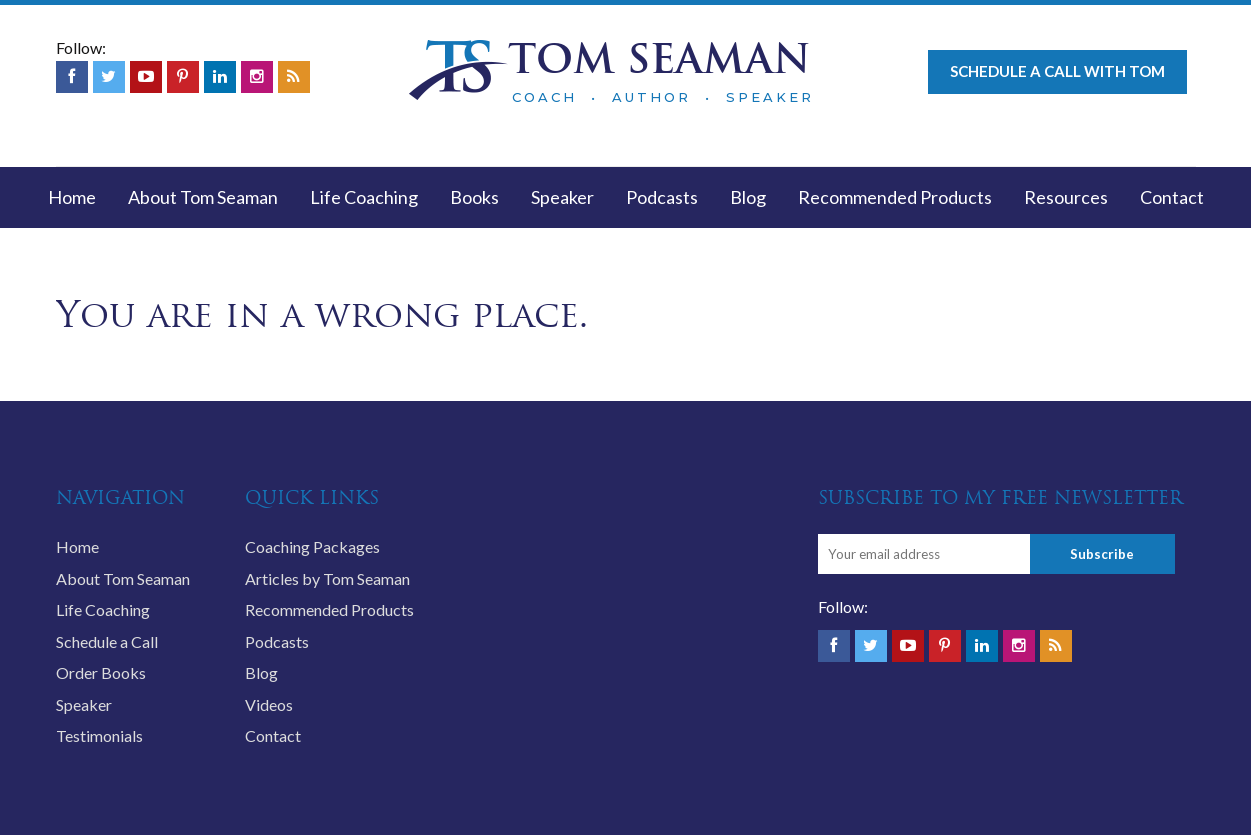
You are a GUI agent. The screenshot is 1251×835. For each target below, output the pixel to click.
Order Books (101, 672)
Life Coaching (364, 197)
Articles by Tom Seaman (327, 578)
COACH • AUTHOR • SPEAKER (663, 97)
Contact (1172, 197)
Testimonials (99, 735)
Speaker (562, 197)
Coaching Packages (312, 546)
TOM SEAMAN (659, 58)
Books (474, 197)
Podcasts (662, 197)
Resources (1066, 197)
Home (72, 197)
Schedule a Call (107, 641)
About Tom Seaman (203, 197)
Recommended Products (895, 197)
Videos (269, 704)
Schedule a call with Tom (1057, 71)
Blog (748, 197)
